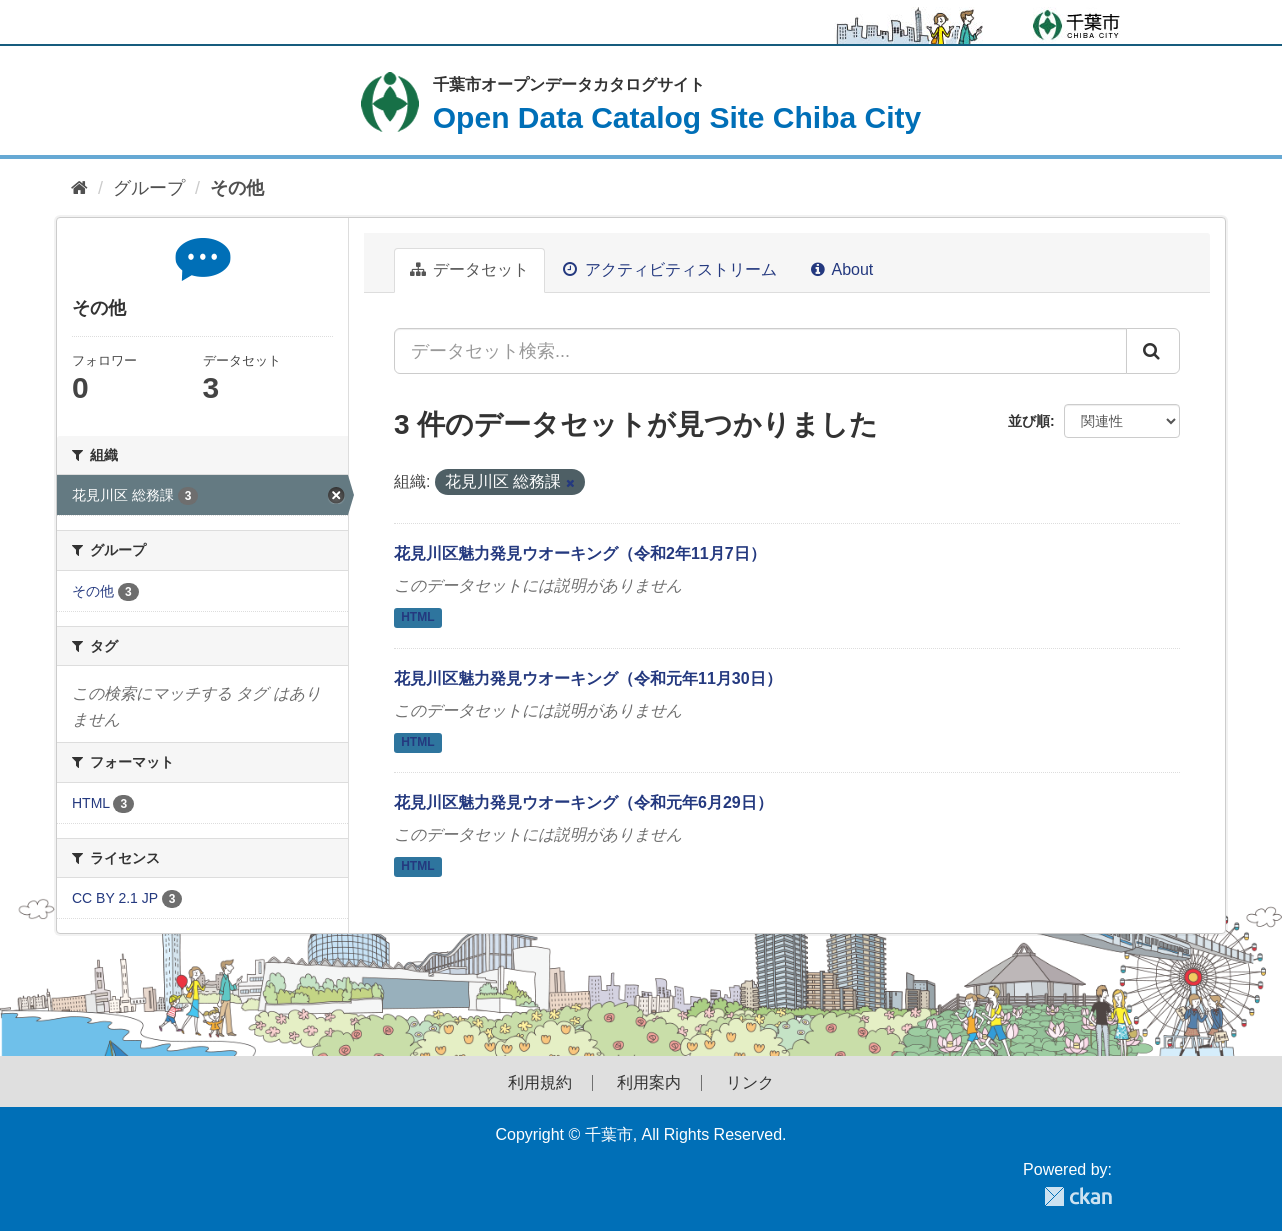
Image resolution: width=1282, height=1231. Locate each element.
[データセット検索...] (760, 351)
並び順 (1029, 421)
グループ (149, 188)
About (842, 269)
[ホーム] (79, 188)
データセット (469, 269)
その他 (237, 188)
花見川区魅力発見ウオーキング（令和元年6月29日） (583, 802)
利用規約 (540, 1083)
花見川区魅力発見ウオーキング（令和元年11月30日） (588, 678)
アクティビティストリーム (669, 269)
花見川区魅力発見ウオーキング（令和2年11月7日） (580, 553)
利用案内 (649, 1083)
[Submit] (1153, 351)
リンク (750, 1083)
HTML (417, 617)
